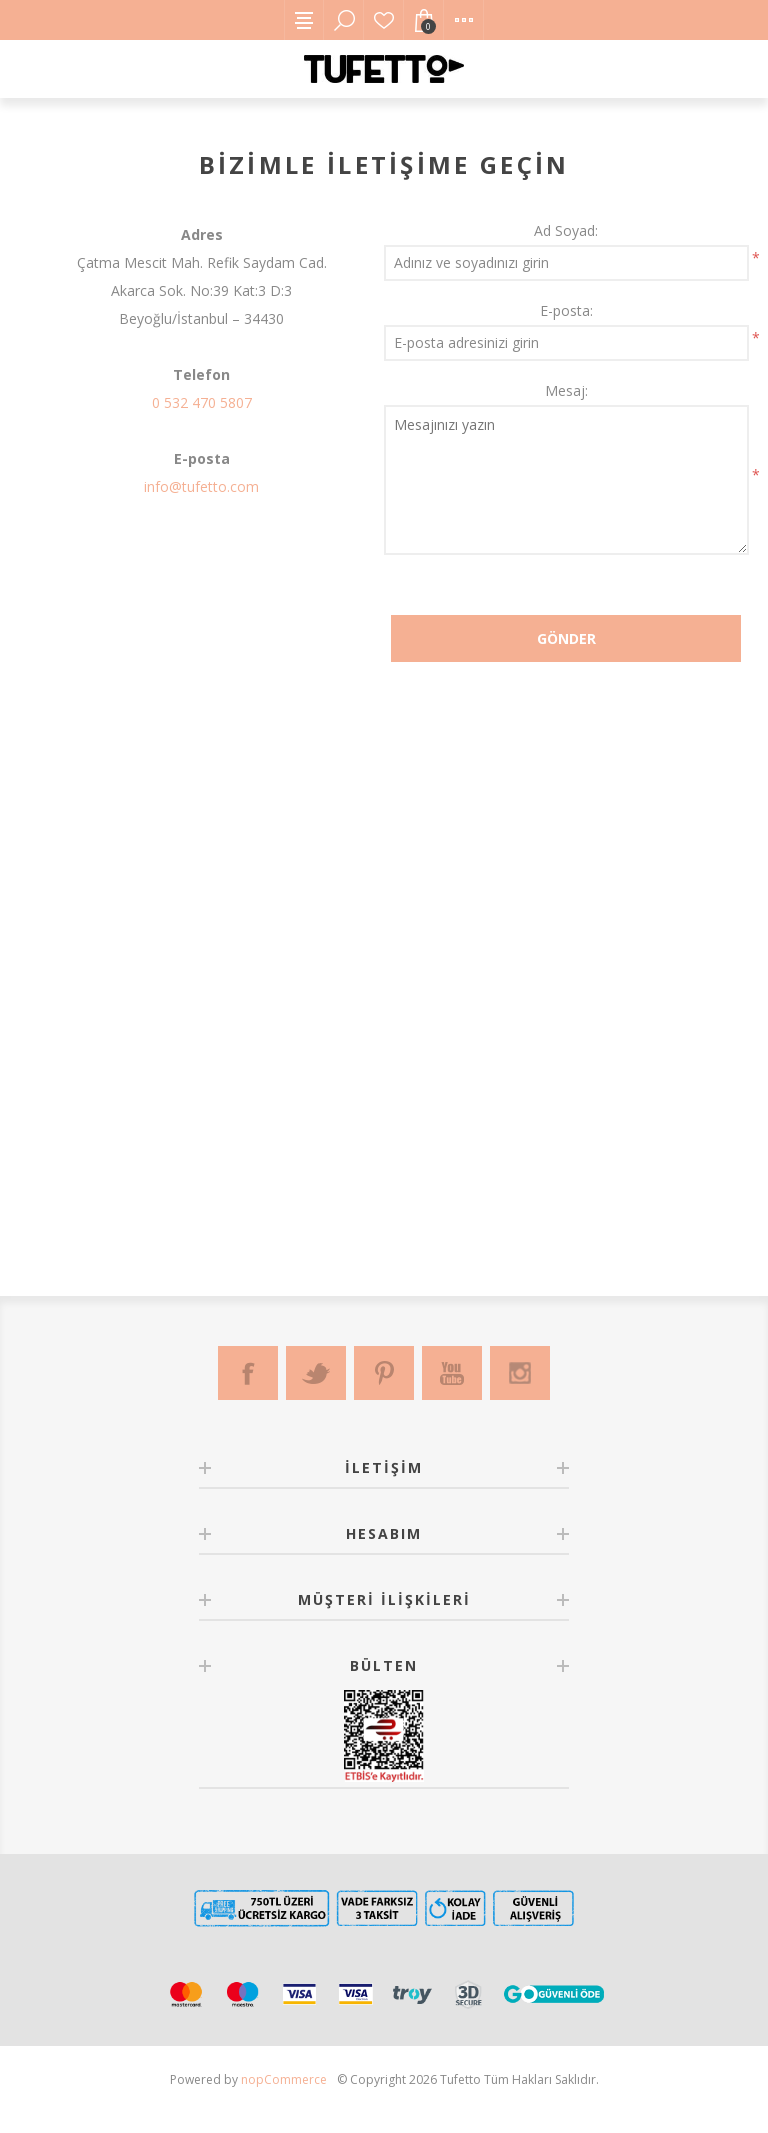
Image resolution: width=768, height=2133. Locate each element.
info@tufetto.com (201, 486)
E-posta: (566, 310)
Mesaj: (566, 390)
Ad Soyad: (566, 230)
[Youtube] (452, 1373)
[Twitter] (316, 1373)
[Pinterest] (384, 1373)
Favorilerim (384, 20)
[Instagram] (520, 1373)
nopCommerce (284, 2079)
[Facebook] (248, 1373)
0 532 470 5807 (202, 402)
